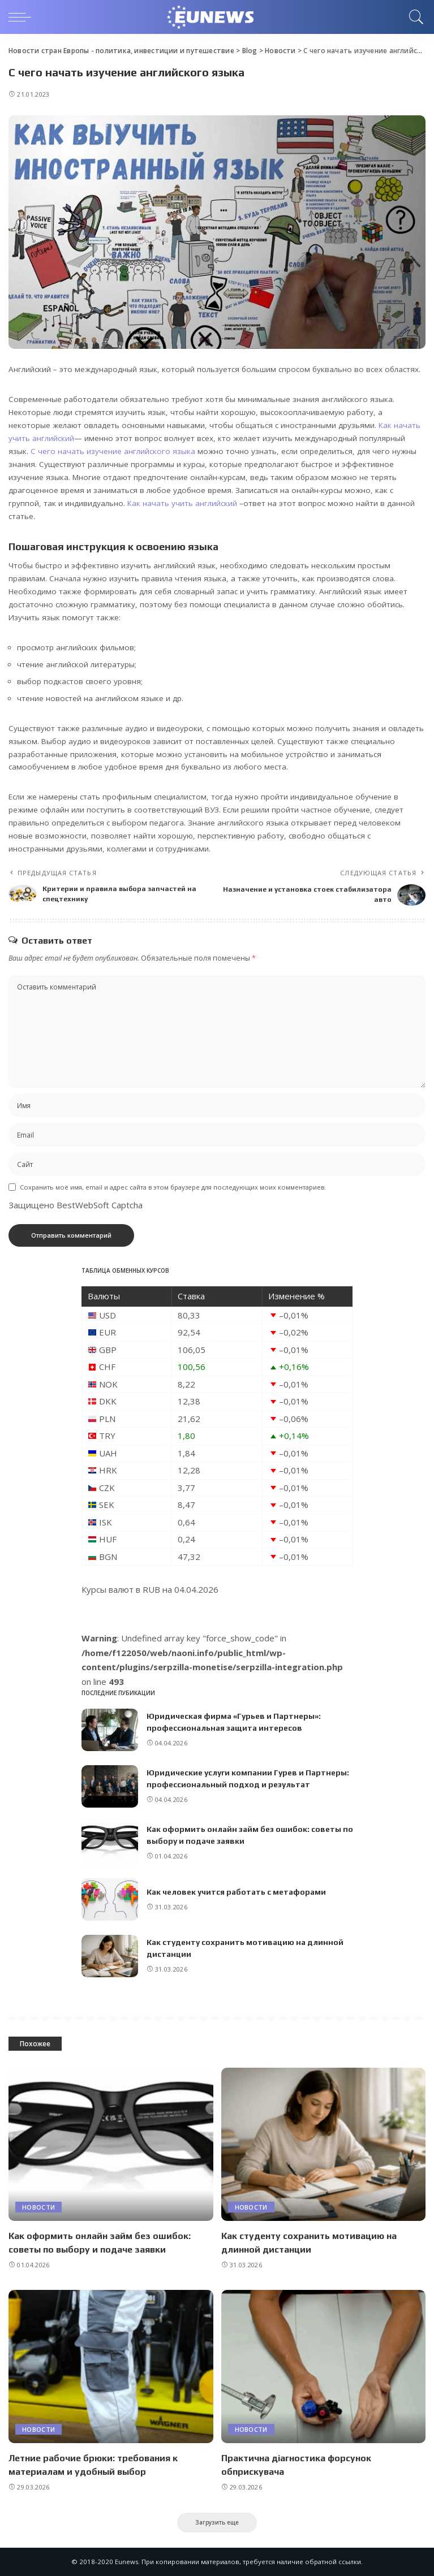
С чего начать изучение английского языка (113, 451)
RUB (151, 1589)
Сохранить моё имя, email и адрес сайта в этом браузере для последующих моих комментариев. (173, 1187)
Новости (38, 2207)
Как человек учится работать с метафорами (236, 1891)
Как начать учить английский (182, 503)
